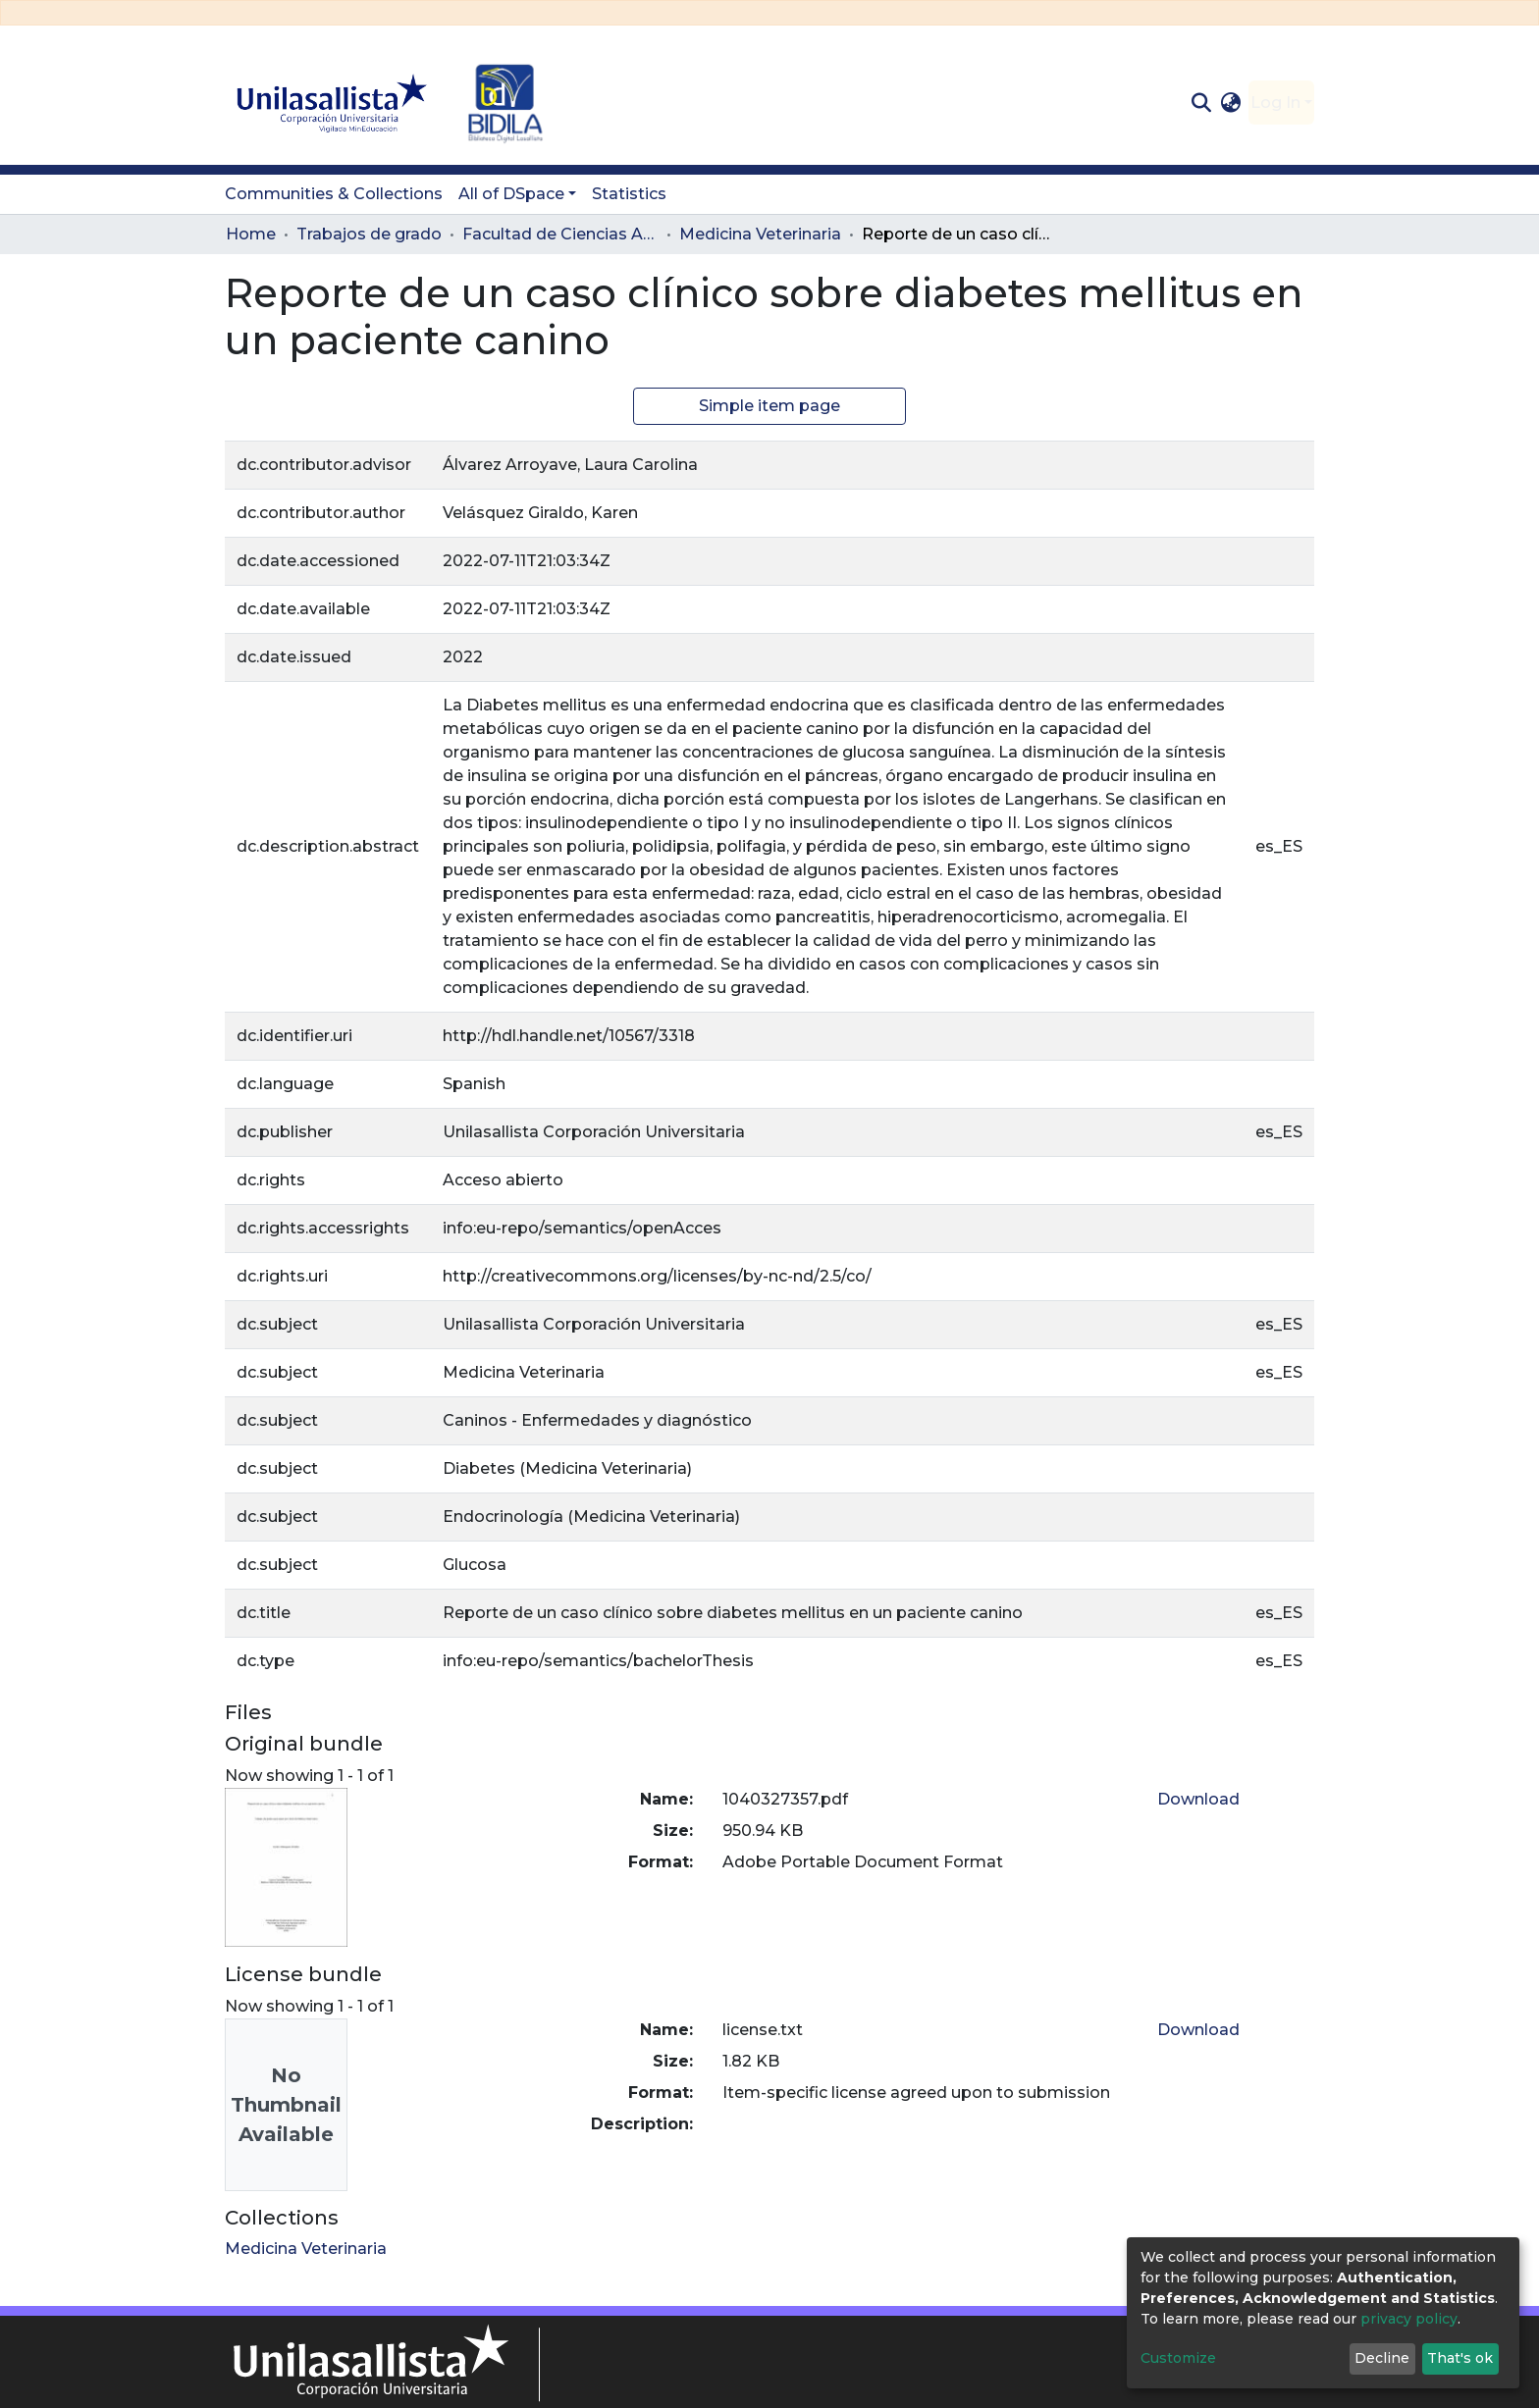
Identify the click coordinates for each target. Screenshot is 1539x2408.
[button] (1231, 103)
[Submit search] (1201, 103)
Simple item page (769, 405)
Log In (1275, 102)
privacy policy (1409, 2319)
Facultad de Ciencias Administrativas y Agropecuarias (560, 234)
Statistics (629, 193)
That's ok (1460, 2358)
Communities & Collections (334, 193)
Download (1198, 1799)
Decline (1381, 2358)
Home (251, 234)
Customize (1178, 2358)
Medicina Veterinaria (760, 234)
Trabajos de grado (369, 234)
